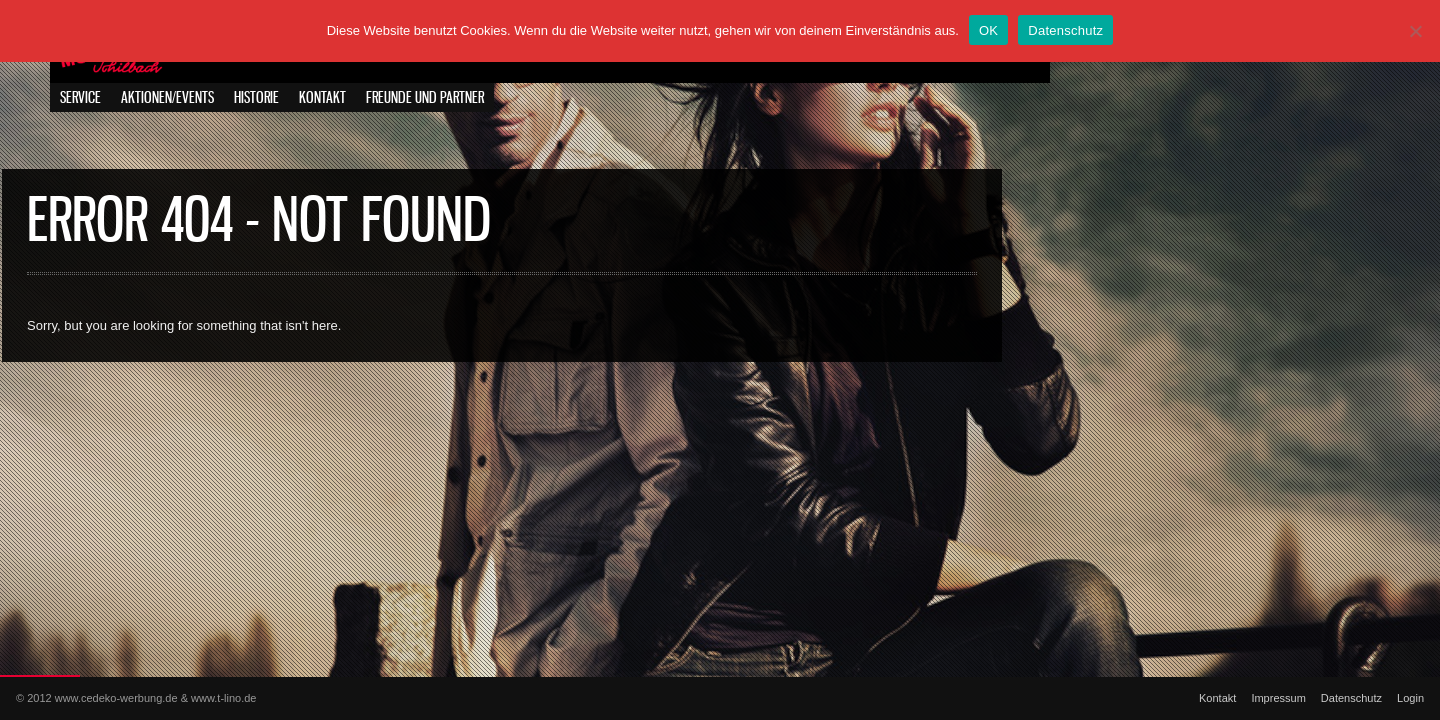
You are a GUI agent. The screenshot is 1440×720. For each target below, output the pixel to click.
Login (1410, 698)
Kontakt (322, 98)
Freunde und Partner (425, 98)
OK (988, 30)
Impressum (1278, 698)
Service (80, 98)
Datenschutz (1351, 698)
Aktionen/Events (167, 98)
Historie (256, 98)
